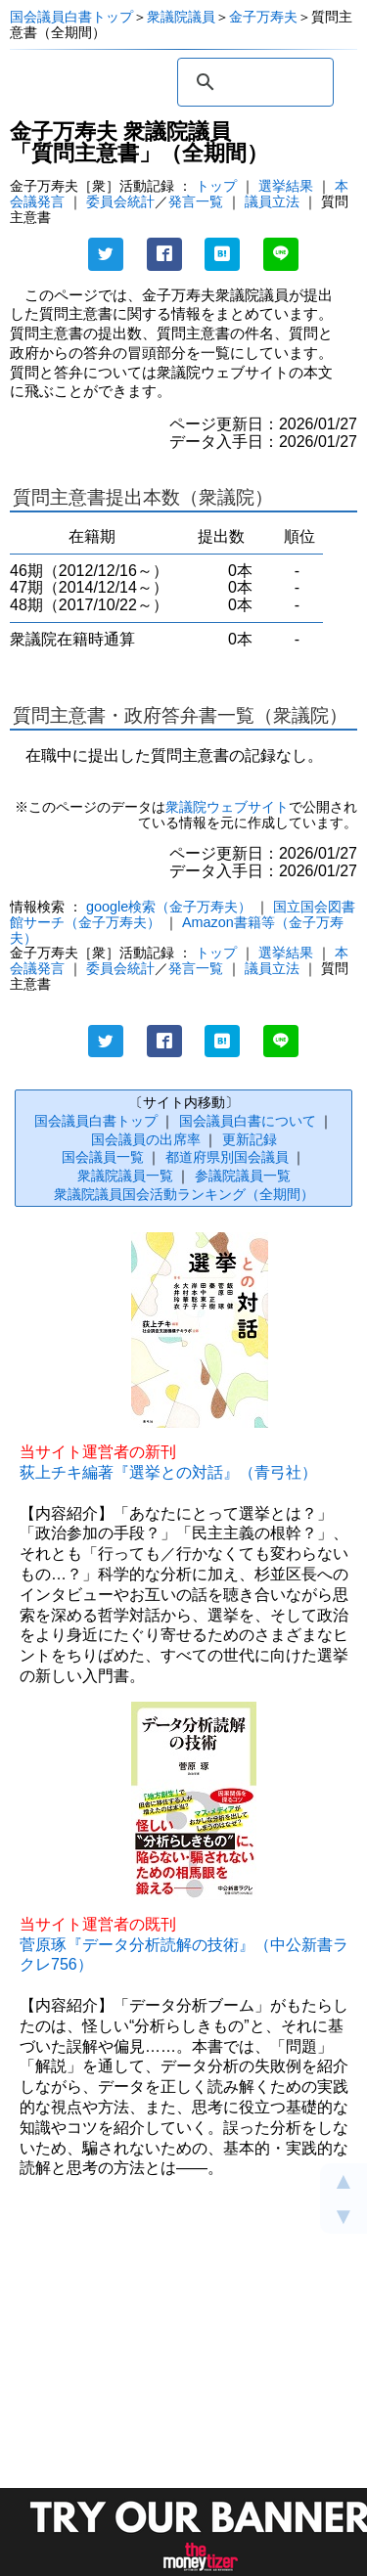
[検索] (252, 82)
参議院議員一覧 (243, 1175)
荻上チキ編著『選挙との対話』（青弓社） (168, 1472)
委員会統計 (120, 201)
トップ (216, 186)
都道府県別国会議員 (227, 1157)
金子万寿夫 (263, 16)
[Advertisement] (183, 2392)
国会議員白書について (247, 1121)
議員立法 (272, 201)
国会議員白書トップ (71, 16)
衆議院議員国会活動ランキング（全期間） (184, 1194)
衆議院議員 (181, 16)
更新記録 (249, 1139)
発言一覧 (195, 201)
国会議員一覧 (103, 1157)
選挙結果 (285, 186)
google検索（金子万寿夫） (169, 906)
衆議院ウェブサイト (227, 807)
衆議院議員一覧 (125, 1175)
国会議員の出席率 (146, 1139)
